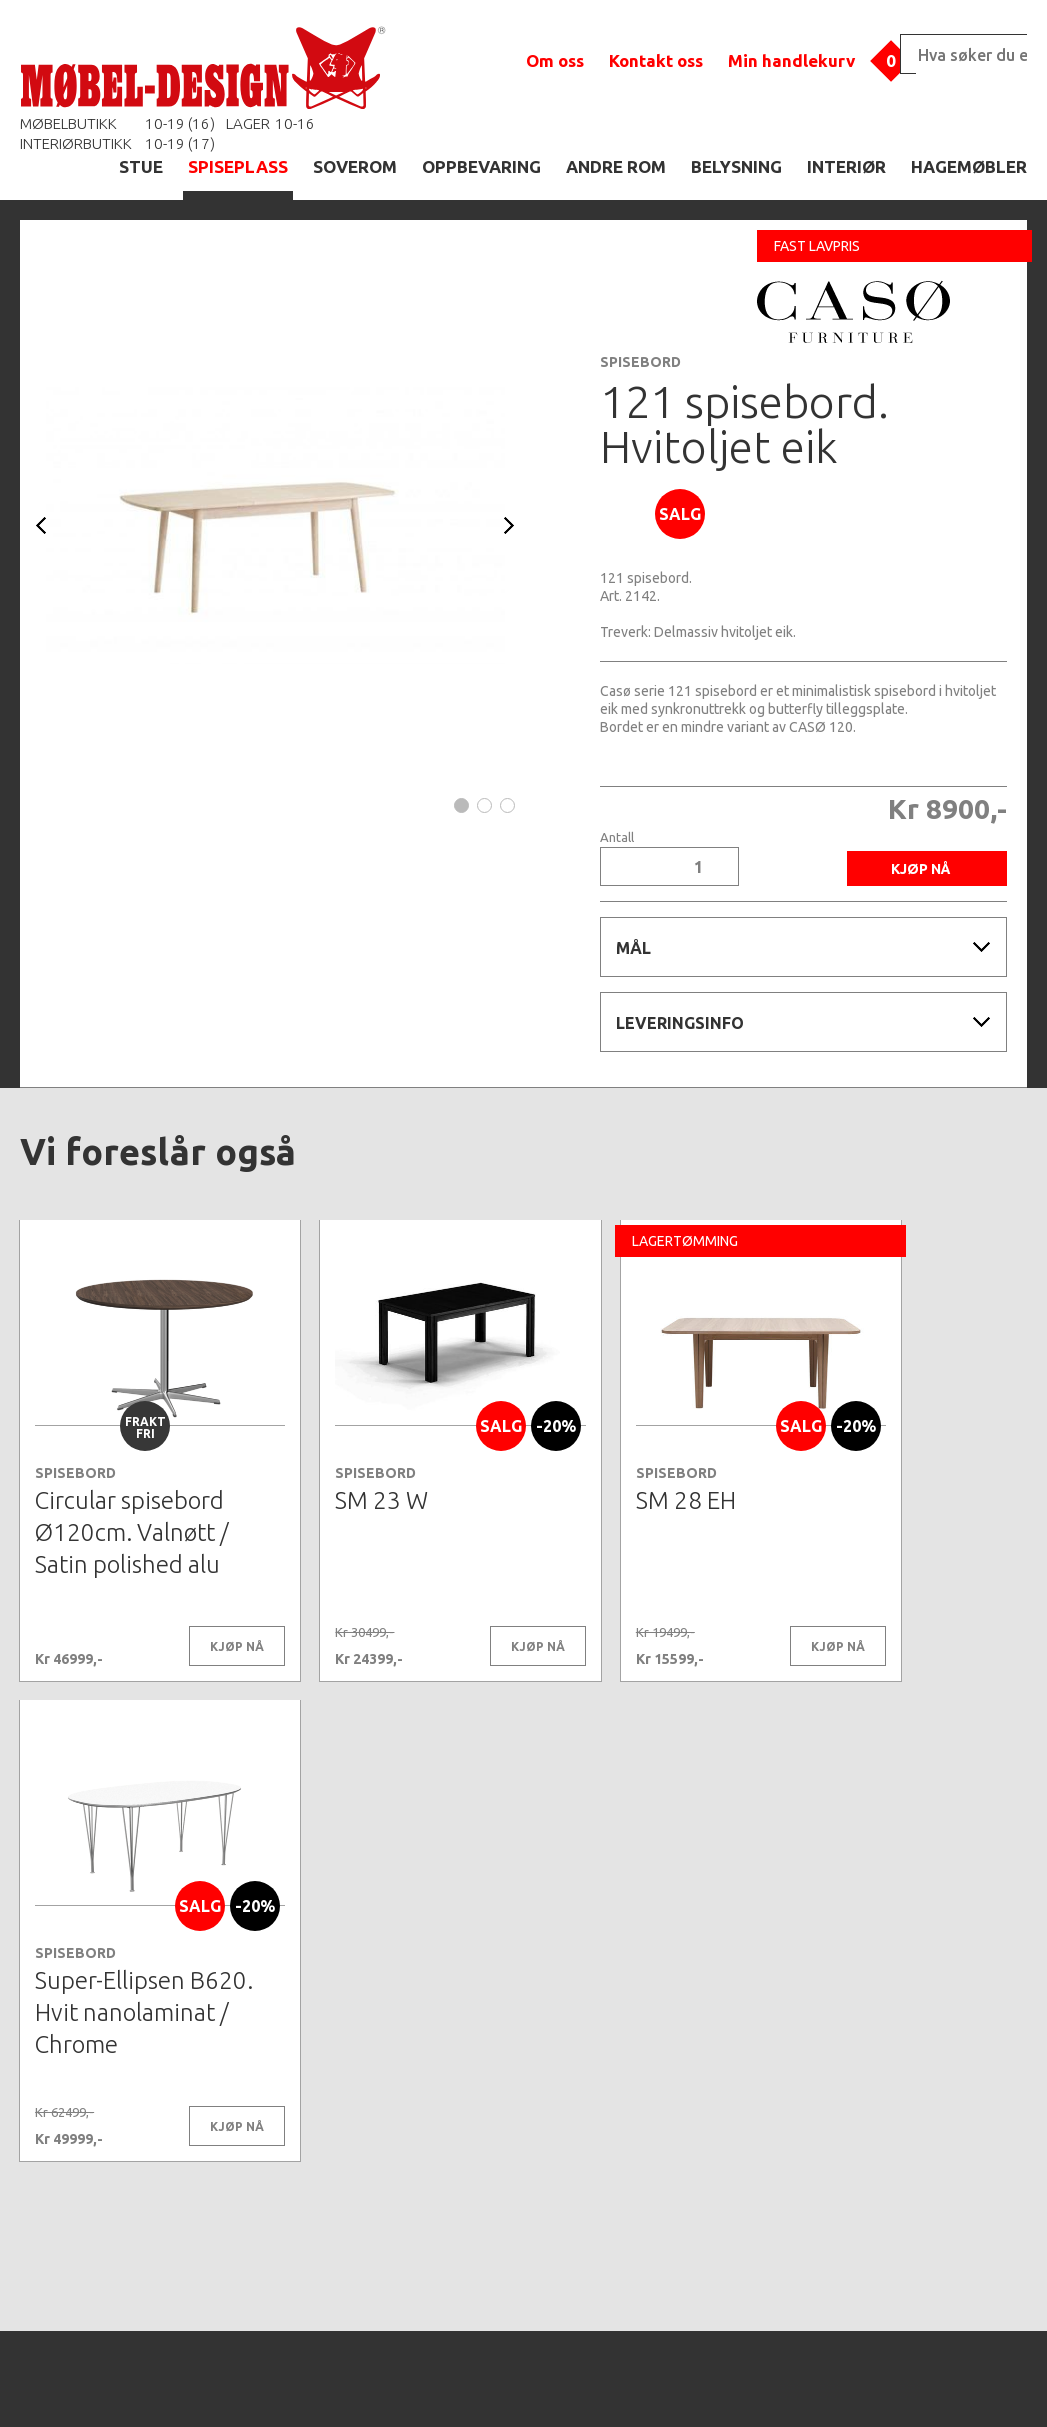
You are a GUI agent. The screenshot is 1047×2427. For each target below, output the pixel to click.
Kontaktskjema (796, 2381)
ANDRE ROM (616, 166)
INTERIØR (846, 166)
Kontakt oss (656, 60)
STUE (141, 166)
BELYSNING (736, 166)
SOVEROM (355, 166)
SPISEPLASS (238, 166)
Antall (617, 837)
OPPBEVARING (481, 166)
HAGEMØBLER (969, 166)
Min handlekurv (791, 60)
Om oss (555, 60)
